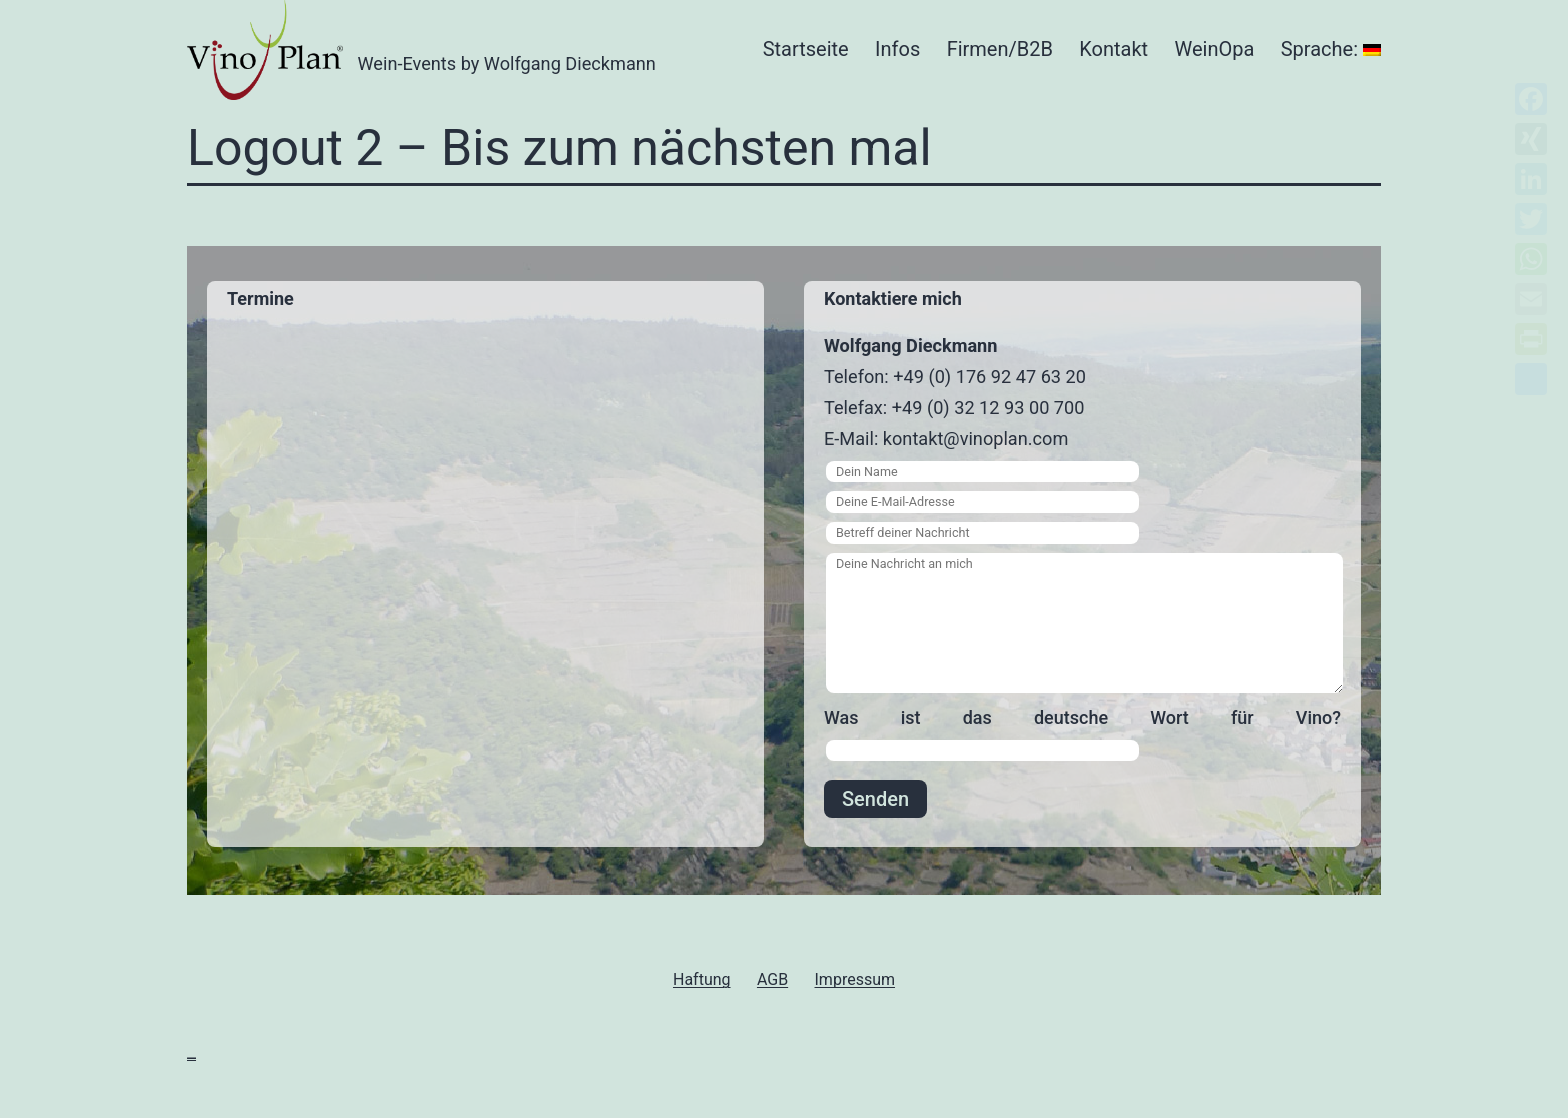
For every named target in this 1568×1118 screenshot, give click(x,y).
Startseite (806, 49)
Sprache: (1331, 49)
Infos (897, 49)
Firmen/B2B (1000, 49)
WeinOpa (1215, 49)
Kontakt (1113, 49)
